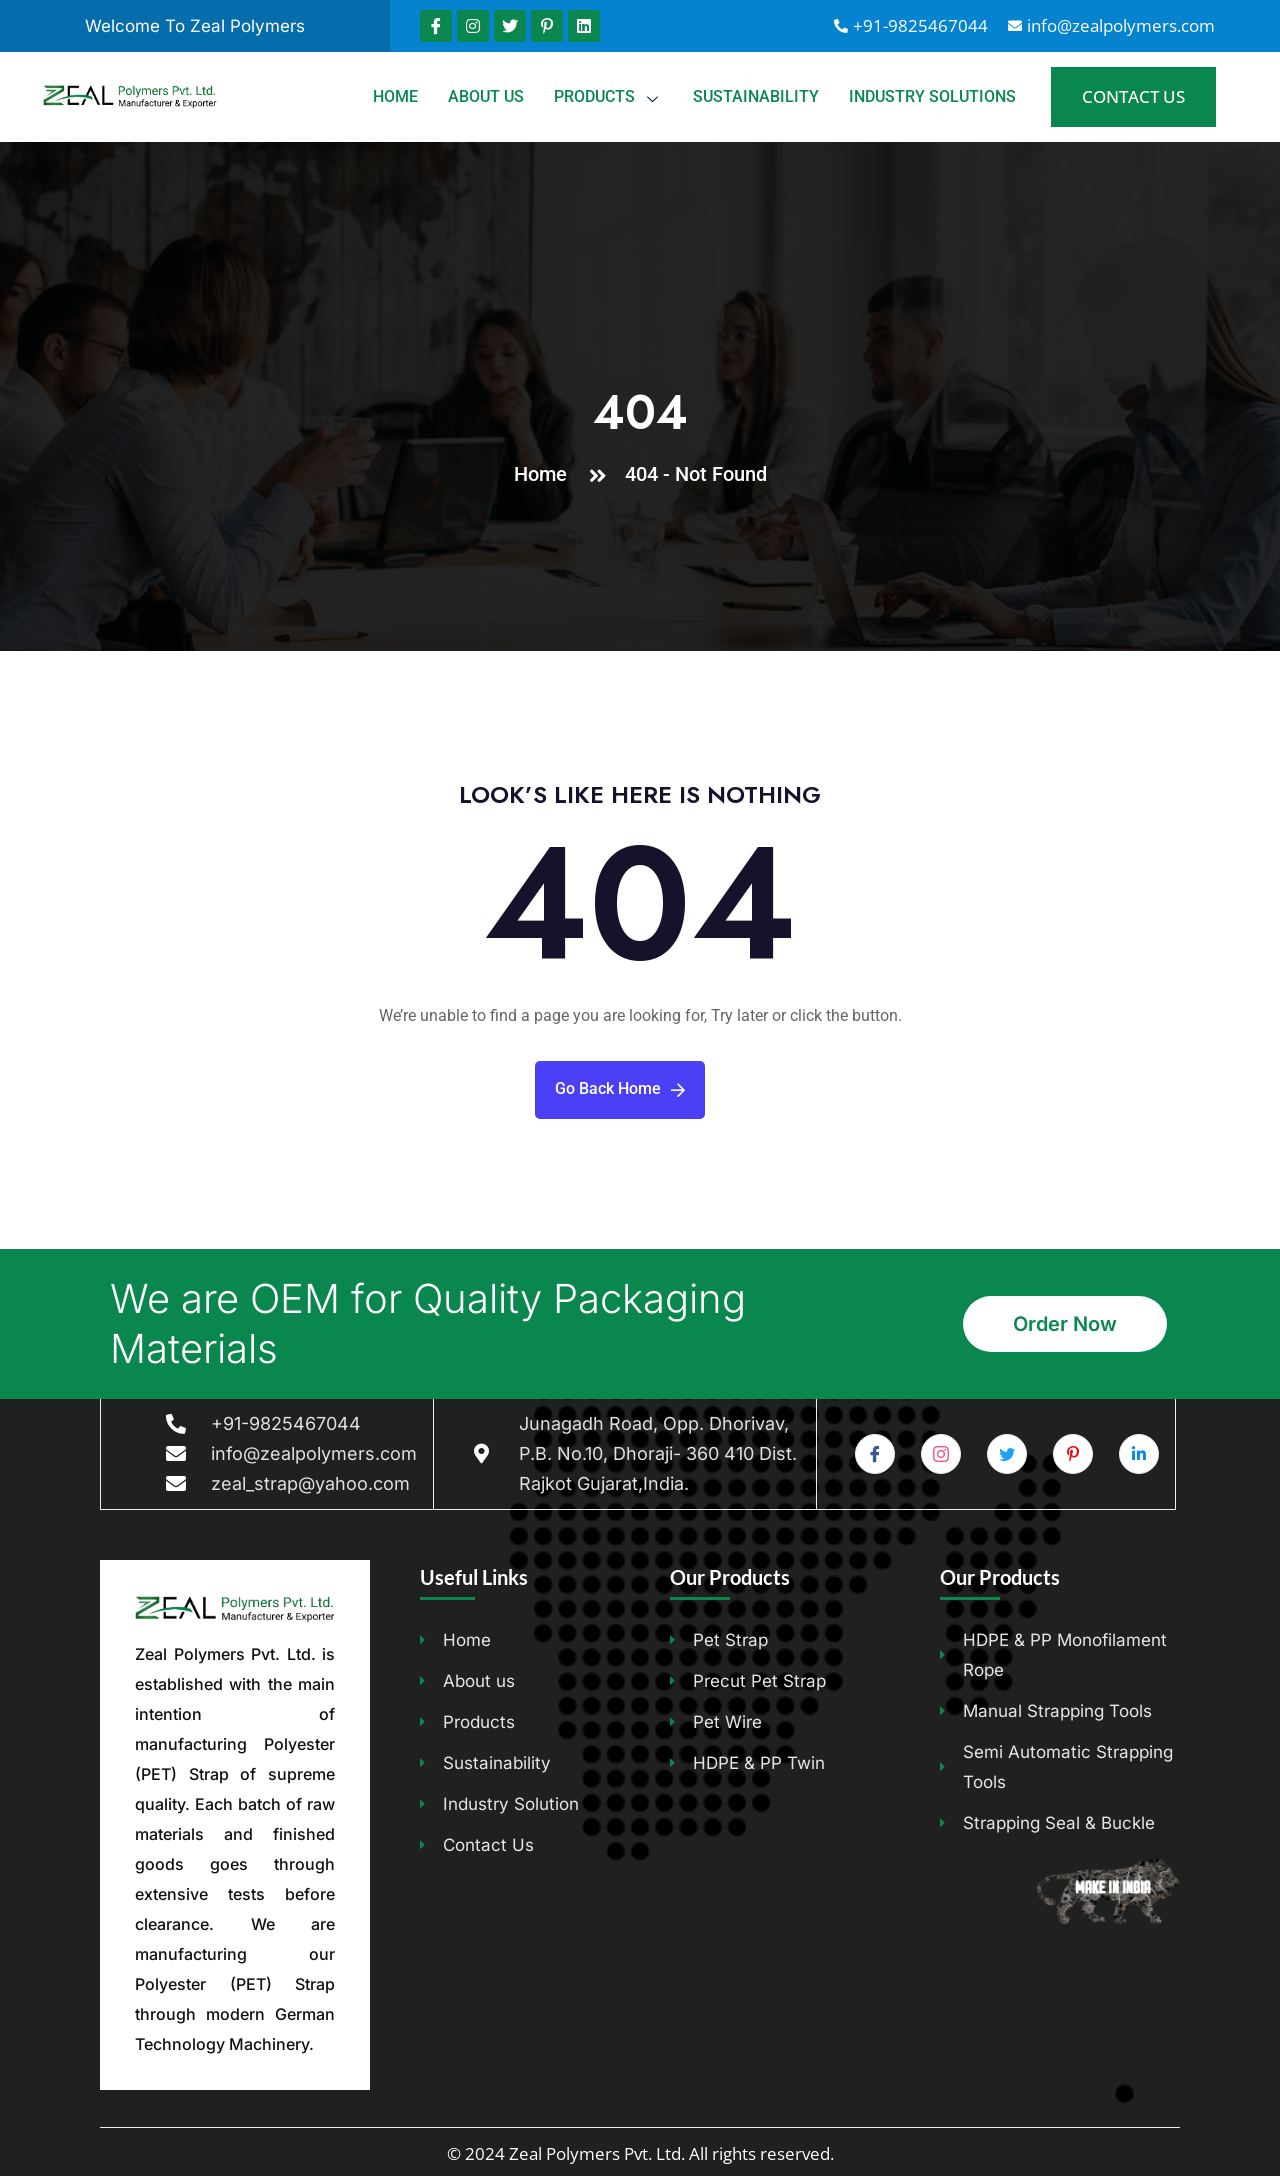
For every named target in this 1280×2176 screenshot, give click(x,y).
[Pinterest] (1073, 1454)
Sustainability (756, 96)
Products (608, 96)
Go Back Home (620, 1088)
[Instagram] (941, 1454)
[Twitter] (1007, 1454)
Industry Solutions (932, 96)
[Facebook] (875, 1454)
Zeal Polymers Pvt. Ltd (595, 2153)
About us (486, 96)
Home (395, 96)
